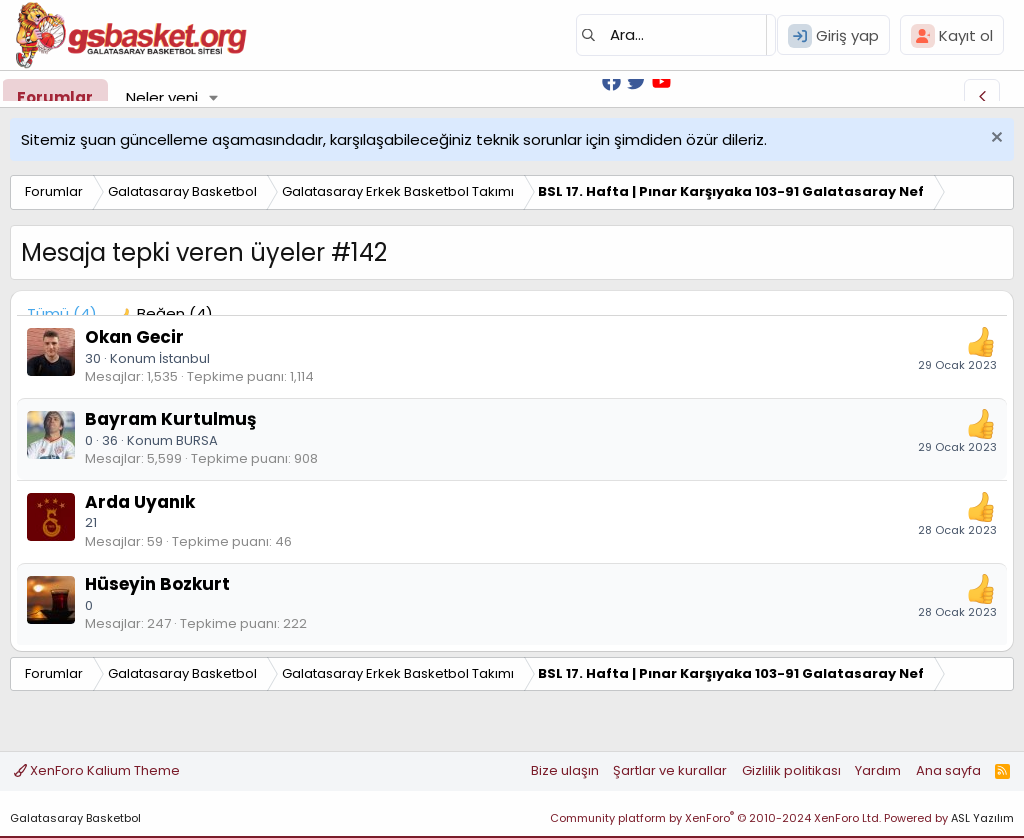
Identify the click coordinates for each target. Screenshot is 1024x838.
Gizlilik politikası (791, 770)
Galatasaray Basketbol (75, 818)
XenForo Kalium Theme (97, 770)
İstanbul (184, 358)
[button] (214, 97)
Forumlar (55, 97)
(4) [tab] (62, 313)
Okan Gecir (134, 337)
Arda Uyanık (140, 502)
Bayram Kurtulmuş (170, 419)
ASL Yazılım (982, 818)
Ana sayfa (948, 770)
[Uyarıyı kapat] (994, 139)
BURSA (197, 440)
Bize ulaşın (565, 770)
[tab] (165, 313)
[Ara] (676, 35)
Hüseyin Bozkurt (157, 584)
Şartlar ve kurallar (670, 770)
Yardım (878, 770)
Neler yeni (162, 97)
